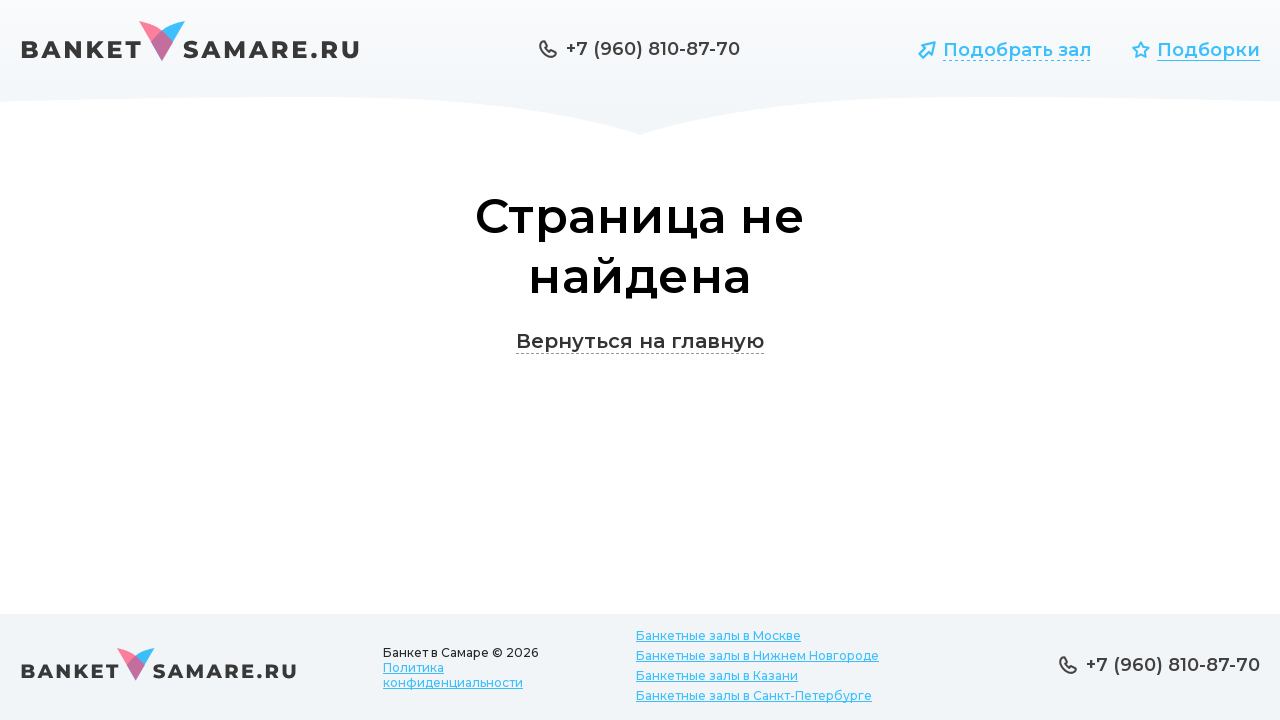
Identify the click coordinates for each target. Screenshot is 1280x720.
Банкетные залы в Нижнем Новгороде (757, 655)
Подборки (1208, 50)
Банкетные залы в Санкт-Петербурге (754, 695)
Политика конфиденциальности (453, 675)
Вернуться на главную (640, 341)
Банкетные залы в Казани (717, 675)
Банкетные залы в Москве (718, 635)
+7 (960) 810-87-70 (653, 49)
